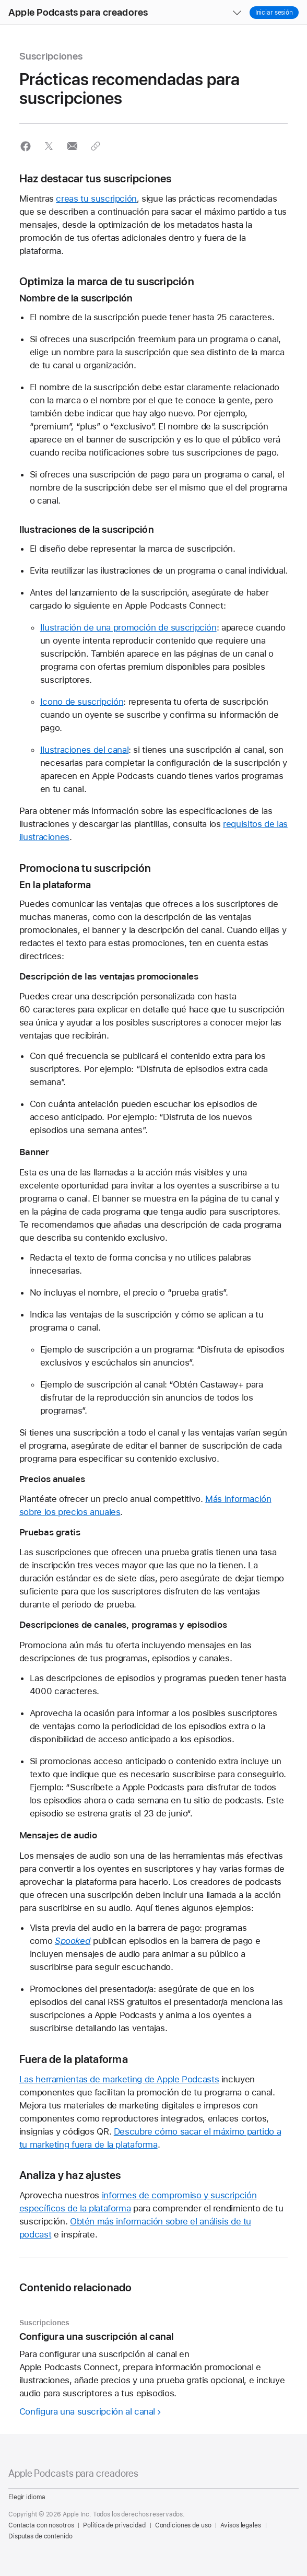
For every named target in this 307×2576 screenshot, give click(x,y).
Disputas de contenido (40, 2536)
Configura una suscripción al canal (87, 2411)
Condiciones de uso (183, 2525)
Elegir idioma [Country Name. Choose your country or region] (26, 2497)
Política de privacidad (114, 2525)
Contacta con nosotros (41, 2525)
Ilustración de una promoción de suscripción (128, 627)
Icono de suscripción (82, 701)
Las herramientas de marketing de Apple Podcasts (119, 2079)
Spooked (72, 1941)
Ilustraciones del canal (84, 749)
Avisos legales (240, 2525)
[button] (0, 0)
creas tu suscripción (96, 198)
